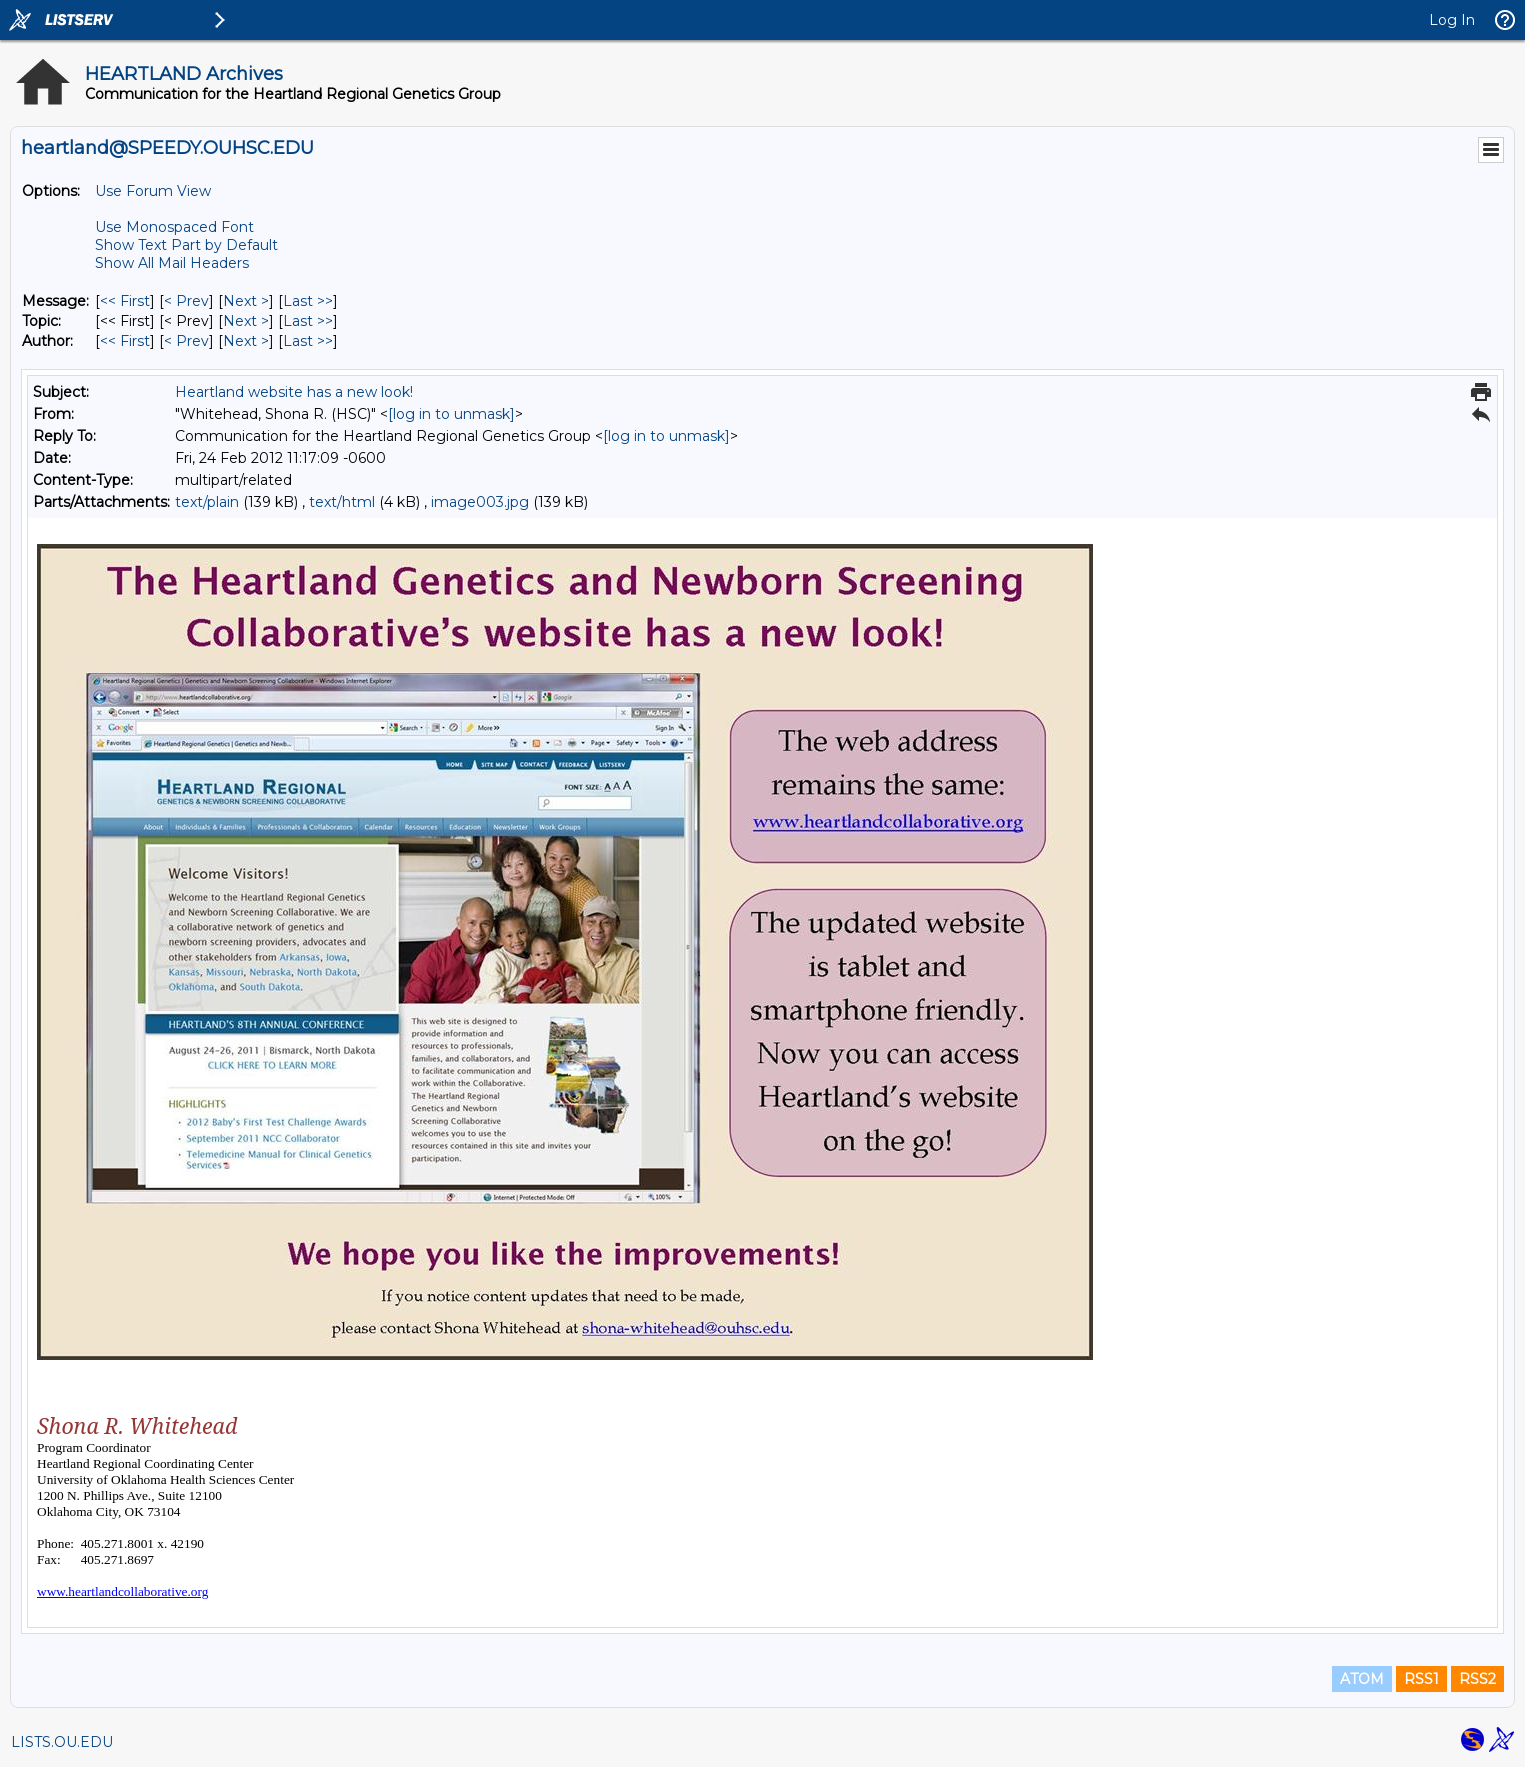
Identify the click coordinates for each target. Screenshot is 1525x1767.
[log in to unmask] (451, 414)
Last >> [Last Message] (308, 301)
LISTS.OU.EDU (62, 1742)
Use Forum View (153, 191)
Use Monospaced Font (174, 227)
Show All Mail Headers (172, 263)
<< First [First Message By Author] (125, 341)
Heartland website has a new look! (294, 392)
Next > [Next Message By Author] (246, 341)
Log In (1452, 20)
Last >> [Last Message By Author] (308, 341)
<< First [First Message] (125, 301)
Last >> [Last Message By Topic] (308, 321)
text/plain (207, 502)
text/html (342, 502)
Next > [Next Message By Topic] (246, 321)
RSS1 (1421, 1679)
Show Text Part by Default (186, 245)
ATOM (1362, 1679)
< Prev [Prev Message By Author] (186, 341)
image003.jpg (480, 502)
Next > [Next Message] (246, 301)
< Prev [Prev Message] (186, 301)
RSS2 (1477, 1679)
